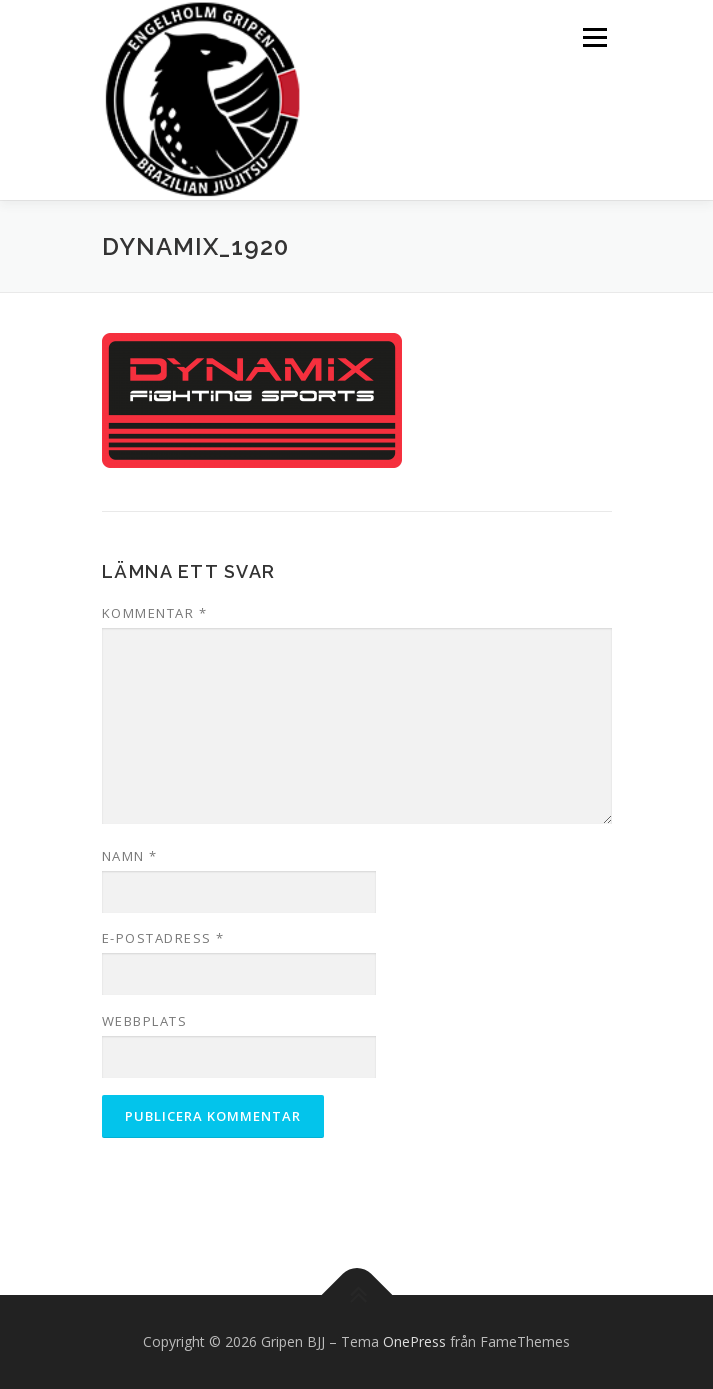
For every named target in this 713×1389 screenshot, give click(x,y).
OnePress (414, 1341)
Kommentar (155, 613)
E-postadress (163, 938)
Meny (593, 37)
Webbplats (145, 1021)
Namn (130, 856)
